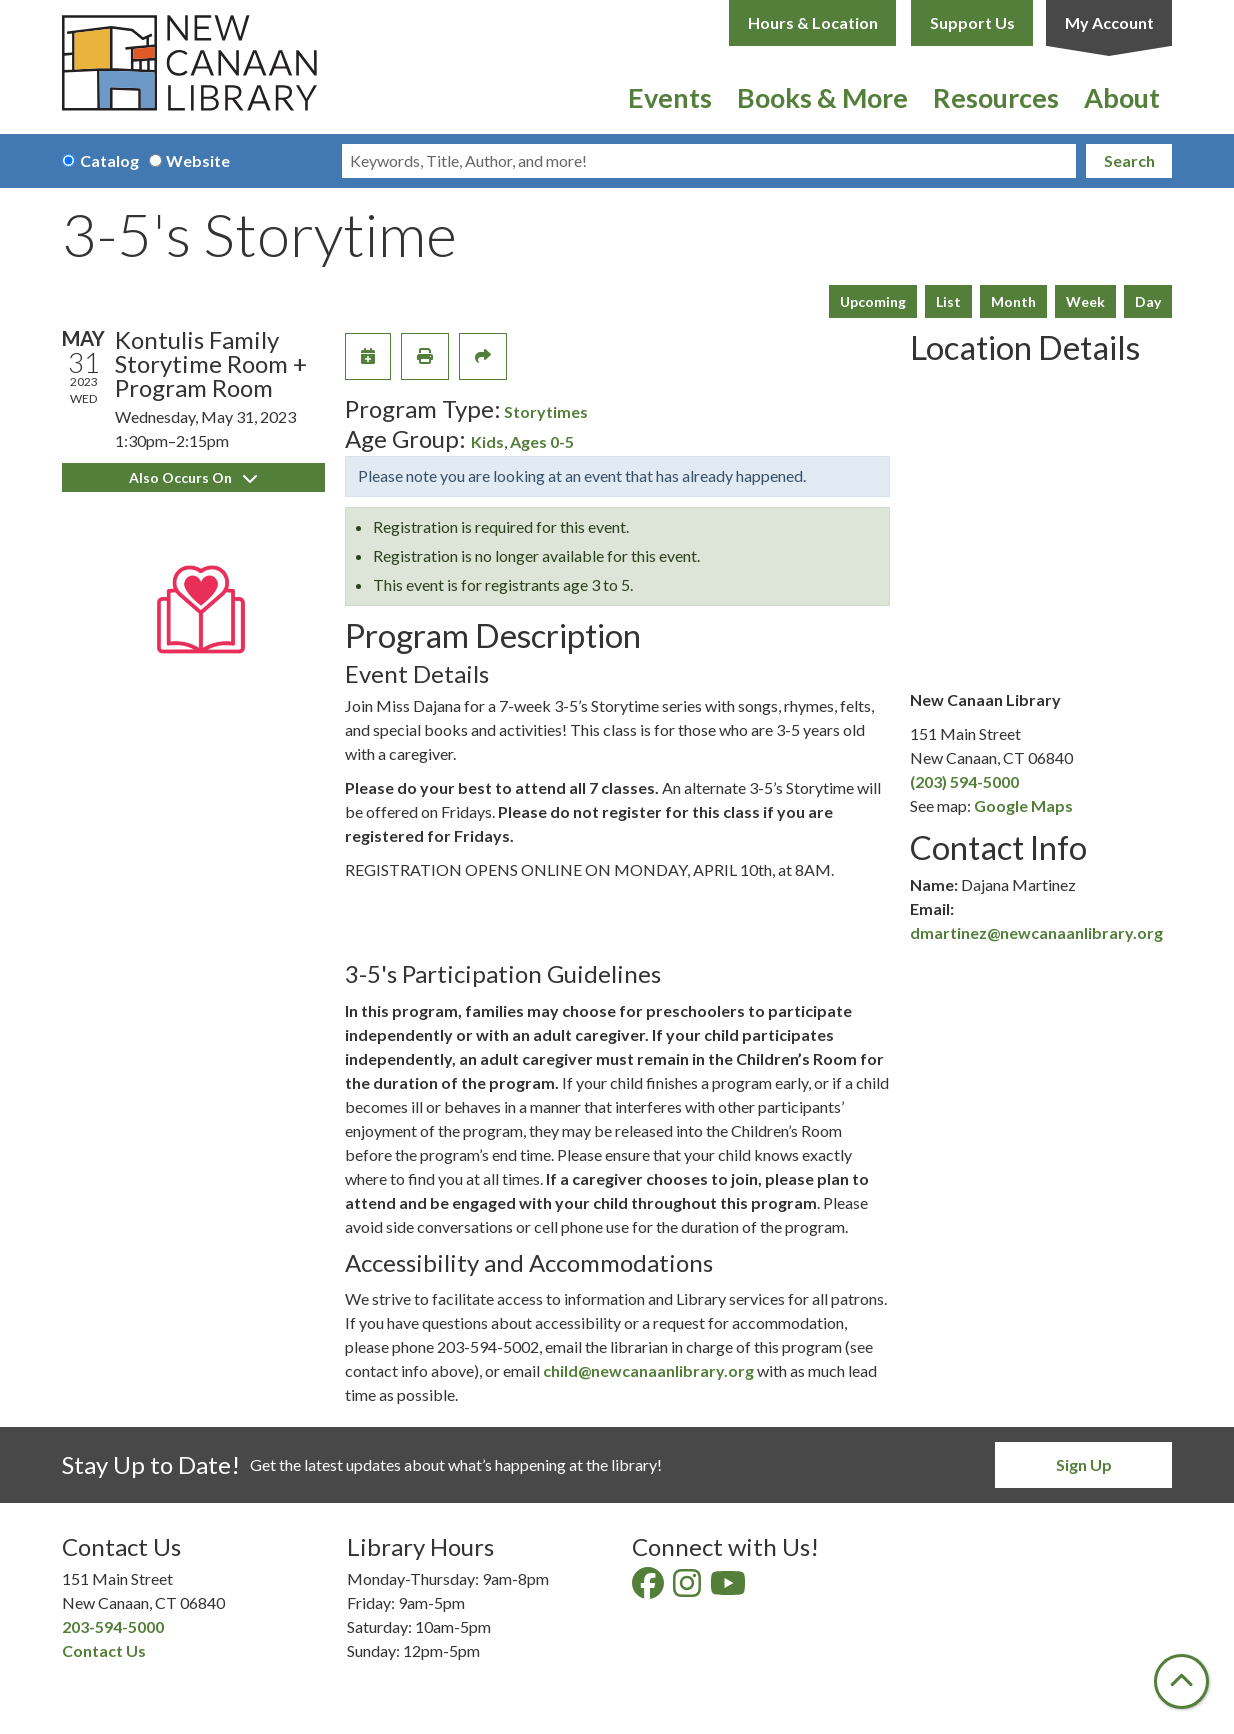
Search (1129, 160)
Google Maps (1023, 805)
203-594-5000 (113, 1626)
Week (1085, 301)
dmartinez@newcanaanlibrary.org (1036, 932)
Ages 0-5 (542, 441)
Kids (487, 441)
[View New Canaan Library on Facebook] (649, 1588)
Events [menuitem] (670, 97)
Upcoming (873, 301)
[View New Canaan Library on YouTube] (729, 1588)
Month (1013, 301)
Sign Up (1084, 1464)
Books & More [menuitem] (822, 97)
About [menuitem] (1122, 97)
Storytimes (546, 411)
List (948, 301)
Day (1148, 301)
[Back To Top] (1181, 1681)
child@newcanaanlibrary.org (648, 1370)
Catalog (109, 160)
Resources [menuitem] (996, 97)
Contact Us (104, 1650)
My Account (1109, 22)
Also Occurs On (193, 477)
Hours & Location (813, 22)
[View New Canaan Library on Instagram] (688, 1588)
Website (198, 160)
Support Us (972, 22)
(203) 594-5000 (964, 781)
